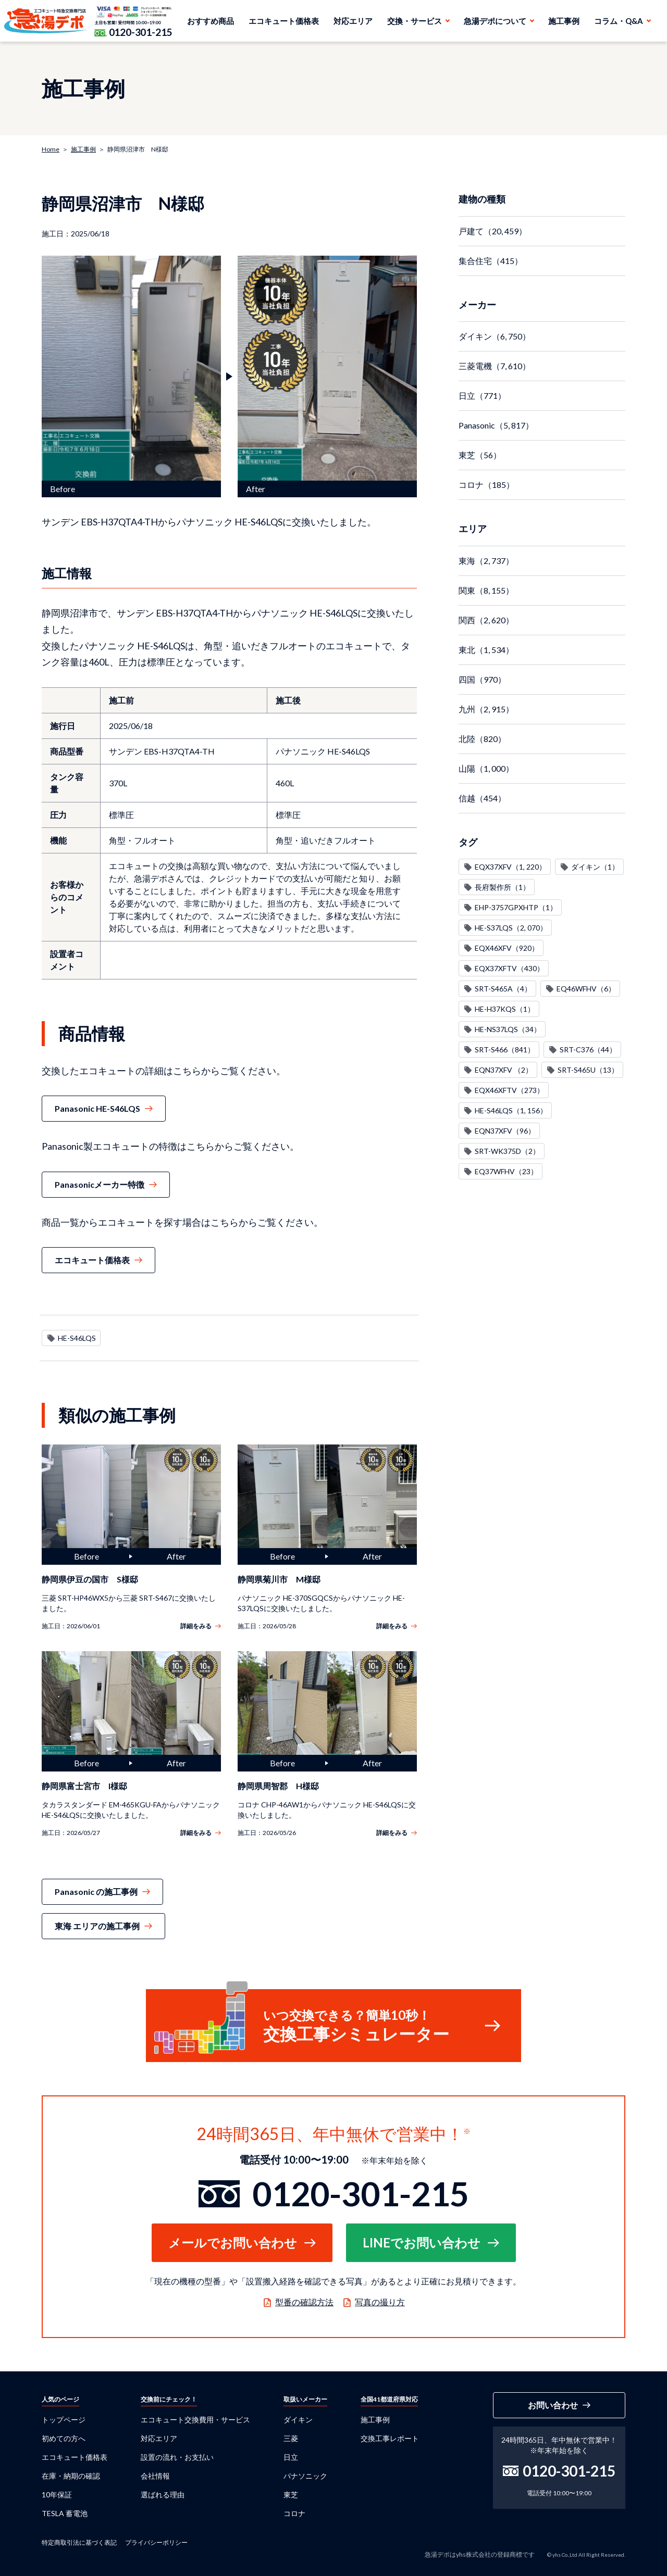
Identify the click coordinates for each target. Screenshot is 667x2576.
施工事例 (563, 21)
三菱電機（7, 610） (494, 366)
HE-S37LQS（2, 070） (511, 927)
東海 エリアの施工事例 (97, 1926)
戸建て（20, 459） (493, 231)
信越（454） (482, 798)
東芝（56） (480, 455)
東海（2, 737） (486, 561)
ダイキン (298, 2419)
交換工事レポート (390, 2438)
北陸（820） (482, 739)
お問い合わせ (553, 2405)
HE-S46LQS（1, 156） (511, 1110)
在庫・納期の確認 (71, 2475)
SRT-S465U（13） (588, 1069)
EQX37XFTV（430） (509, 968)
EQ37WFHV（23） (506, 1171)
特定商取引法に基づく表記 (79, 2542)
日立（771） (482, 395)
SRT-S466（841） (505, 1049)
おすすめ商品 (210, 21)
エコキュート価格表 (284, 21)
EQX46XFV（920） (507, 948)
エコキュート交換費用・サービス (195, 2419)
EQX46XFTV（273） (509, 1090)
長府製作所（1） (502, 887)
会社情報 (155, 2475)
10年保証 (57, 2494)
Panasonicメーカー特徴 (99, 1184)
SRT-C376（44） (588, 1049)
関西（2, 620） (486, 620)
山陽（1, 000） (486, 768)
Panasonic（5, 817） (496, 425)
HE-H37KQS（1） (505, 1008)
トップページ (63, 2419)
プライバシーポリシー (156, 2542)
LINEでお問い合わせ (421, 2242)
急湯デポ (46, 20)
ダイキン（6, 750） (494, 336)
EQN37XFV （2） (504, 1069)
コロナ (294, 2513)
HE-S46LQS (77, 1338)
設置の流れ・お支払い (177, 2457)
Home (50, 149)
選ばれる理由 (162, 2494)
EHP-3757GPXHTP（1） (516, 907)
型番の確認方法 (304, 2302)
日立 (290, 2457)
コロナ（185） (486, 484)
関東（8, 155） (486, 590)
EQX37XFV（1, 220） (510, 866)
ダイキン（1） (595, 866)
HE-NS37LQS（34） (508, 1029)
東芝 (290, 2494)
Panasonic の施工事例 (96, 1891)
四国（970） (482, 679)
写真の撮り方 (380, 2302)
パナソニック (305, 2475)
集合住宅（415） (491, 261)
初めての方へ (63, 2438)
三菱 (290, 2438)
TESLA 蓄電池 (65, 2513)
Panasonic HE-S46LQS (97, 1108)
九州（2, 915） (486, 709)
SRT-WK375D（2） (507, 1151)
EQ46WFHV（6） (586, 988)
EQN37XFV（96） (505, 1130)
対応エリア (353, 21)
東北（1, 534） (486, 650)
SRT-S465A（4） (503, 988)
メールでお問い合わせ (232, 2242)
